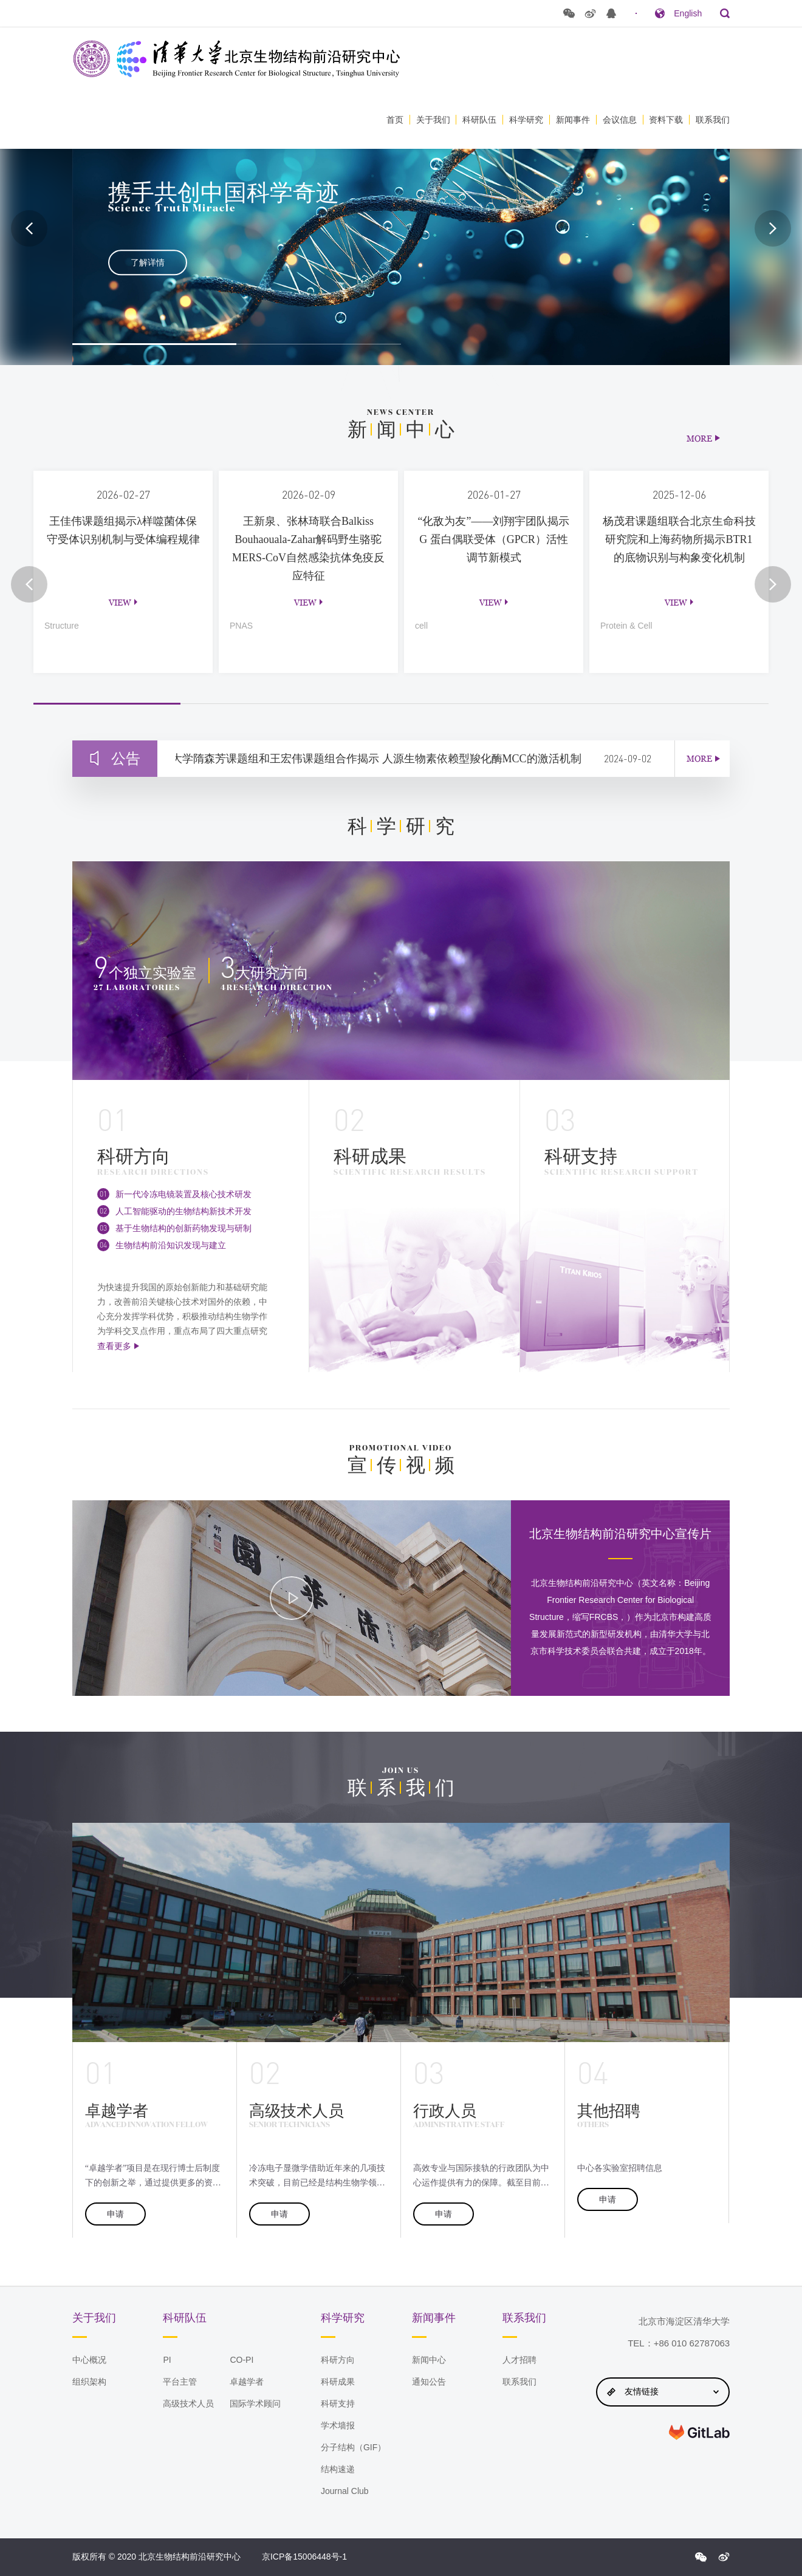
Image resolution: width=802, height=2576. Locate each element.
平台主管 (180, 2381)
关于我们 (433, 120)
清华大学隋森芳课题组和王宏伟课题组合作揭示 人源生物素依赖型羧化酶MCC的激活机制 (375, 759)
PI (167, 2360)
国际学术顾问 (255, 2403)
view (120, 602)
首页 (394, 120)
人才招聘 (519, 2360)
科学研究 (526, 120)
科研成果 (338, 2381)
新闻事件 (573, 120)
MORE (699, 438)
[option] (401, 228)
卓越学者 (247, 2381)
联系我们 (713, 120)
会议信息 (620, 120)
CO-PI (241, 2360)
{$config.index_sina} (724, 2557)
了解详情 (148, 262)
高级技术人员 (188, 2403)
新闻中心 (429, 2360)
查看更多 (114, 1346)
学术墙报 (338, 2425)
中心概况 (89, 2360)
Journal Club (345, 2491)
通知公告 (429, 2381)
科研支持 (338, 2403)
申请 (115, 2214)
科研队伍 (479, 120)
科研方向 (338, 2360)
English (688, 13)
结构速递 (338, 2469)
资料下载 (666, 120)
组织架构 (89, 2381)
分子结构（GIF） (353, 2447)
